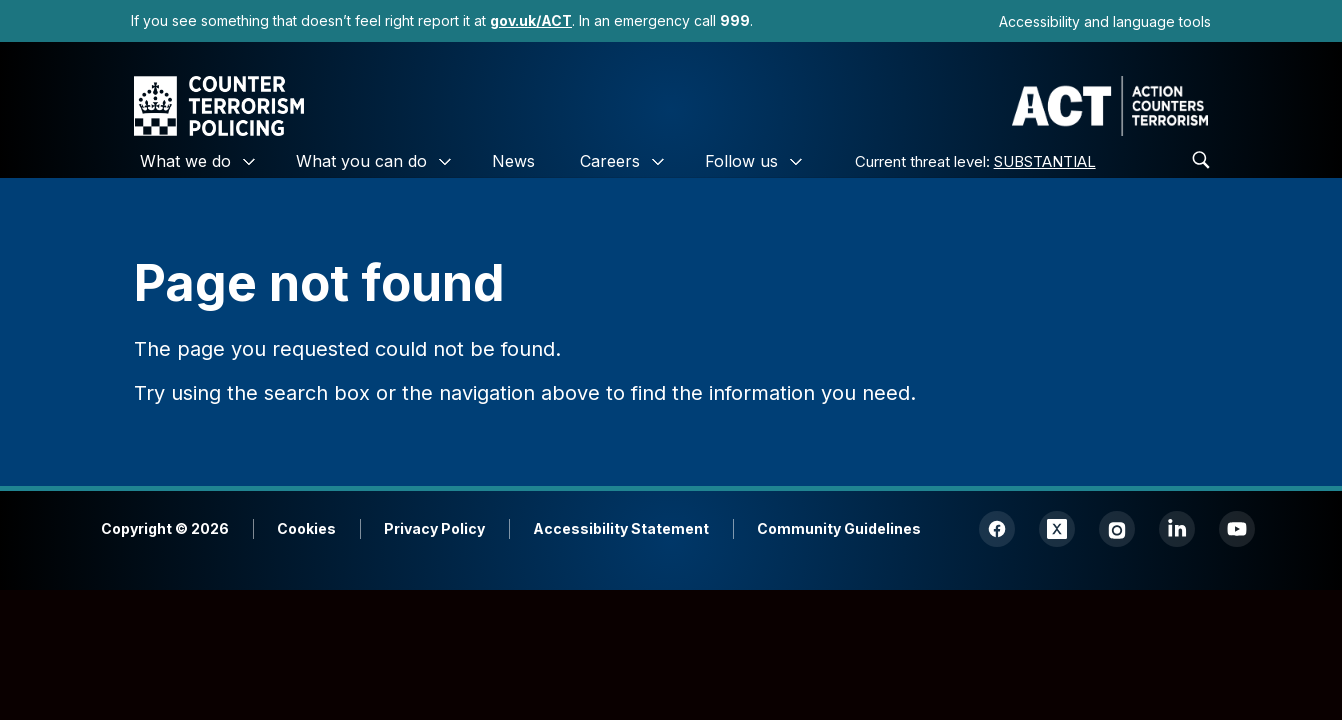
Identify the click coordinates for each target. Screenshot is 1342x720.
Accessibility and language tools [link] (1105, 21)
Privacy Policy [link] (434, 528)
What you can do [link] (361, 161)
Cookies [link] (306, 528)
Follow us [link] (741, 161)
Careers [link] (610, 161)
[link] (531, 20)
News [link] (513, 161)
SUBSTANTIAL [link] (1045, 161)
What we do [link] (185, 161)
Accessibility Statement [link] (621, 528)
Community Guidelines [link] (839, 528)
